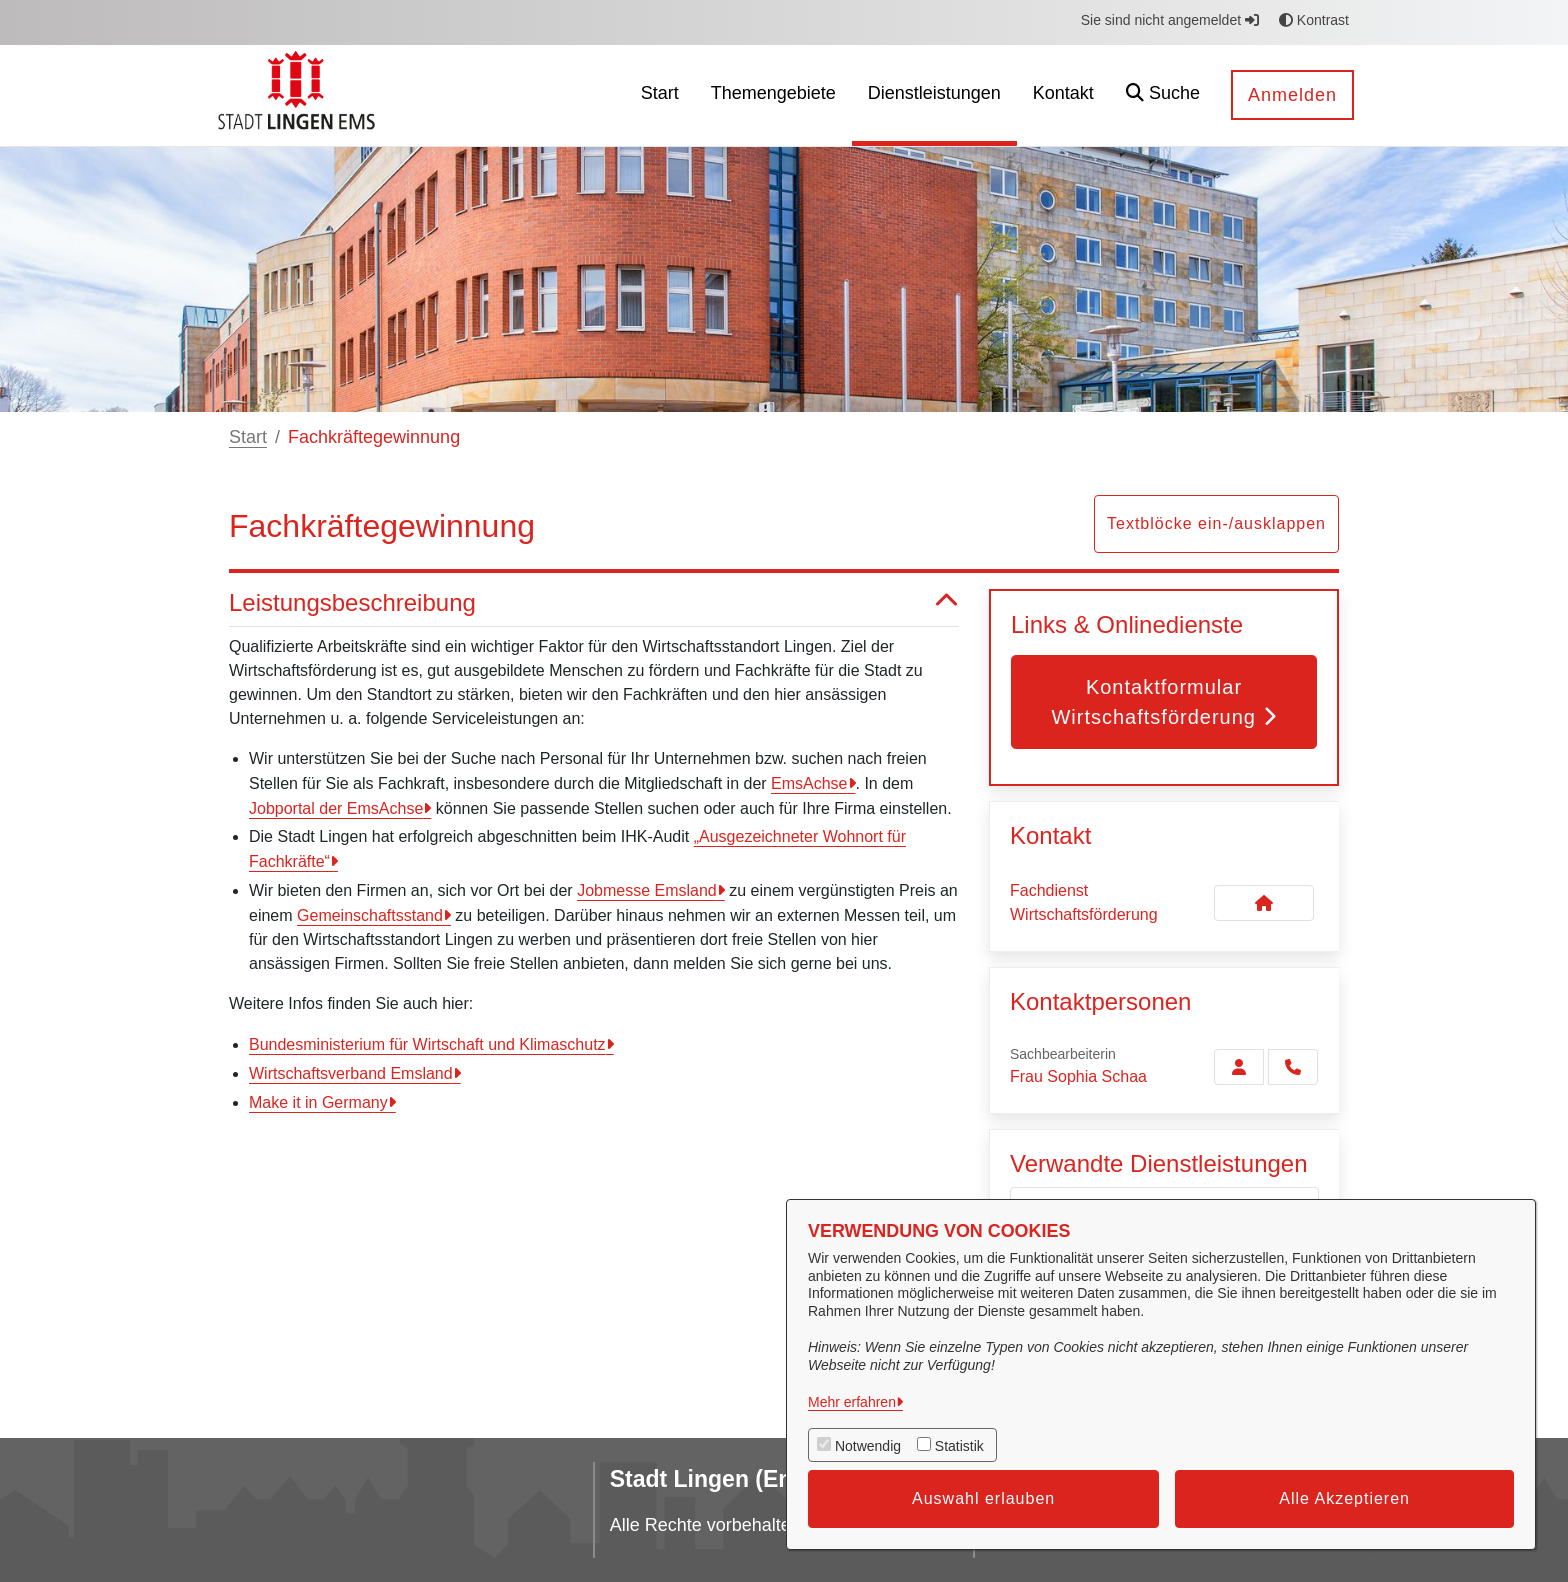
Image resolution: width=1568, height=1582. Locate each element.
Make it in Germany (318, 1102)
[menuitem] (660, 95)
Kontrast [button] (1314, 20)
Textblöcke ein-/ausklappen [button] (1216, 523)
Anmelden (1292, 95)
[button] (1163, 95)
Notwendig (868, 1446)
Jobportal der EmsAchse (336, 808)
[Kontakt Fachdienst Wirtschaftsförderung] (1264, 903)
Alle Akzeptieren (1344, 1498)
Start (248, 437)
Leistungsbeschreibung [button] (594, 603)
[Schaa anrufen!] (1293, 1067)
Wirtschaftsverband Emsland (351, 1073)
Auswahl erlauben (983, 1498)
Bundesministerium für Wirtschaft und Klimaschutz (427, 1044)
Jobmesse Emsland (647, 890)
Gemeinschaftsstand (370, 915)
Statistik (959, 1446)
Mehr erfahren (852, 1402)
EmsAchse (809, 783)
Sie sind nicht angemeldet (1170, 20)
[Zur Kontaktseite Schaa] (1239, 1067)
